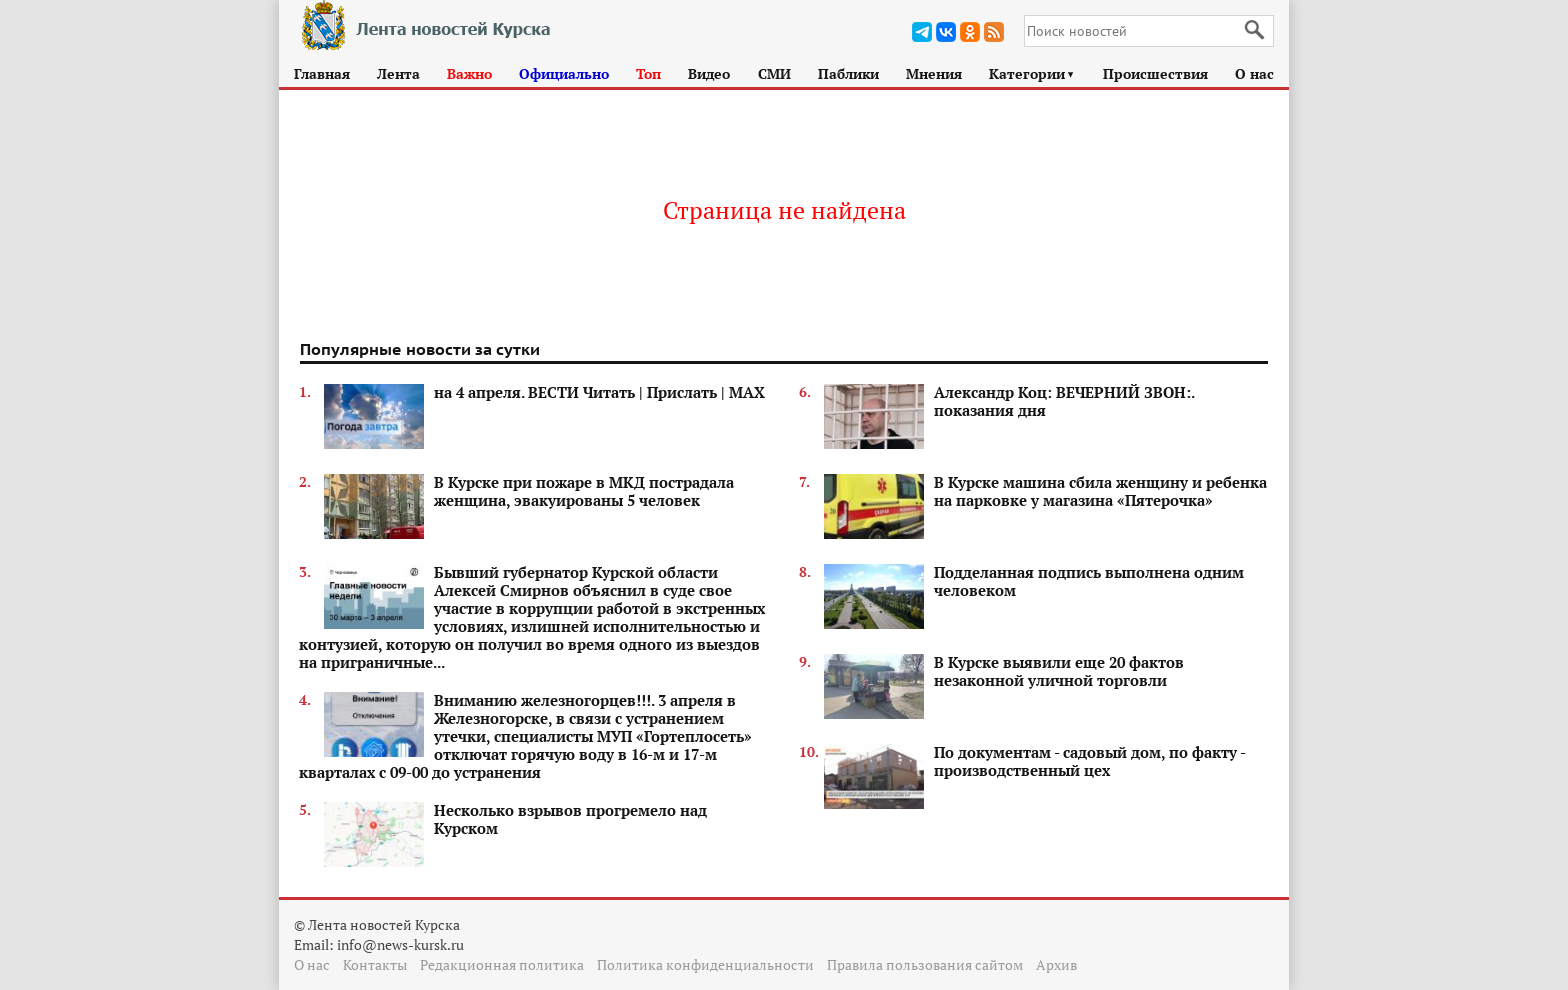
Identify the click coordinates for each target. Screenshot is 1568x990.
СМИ (774, 73)
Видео (709, 73)
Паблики (848, 73)
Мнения (934, 73)
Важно (469, 73)
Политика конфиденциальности (705, 964)
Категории (1032, 73)
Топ (648, 73)
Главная (322, 73)
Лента (398, 73)
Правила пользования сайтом (925, 964)
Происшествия (1155, 73)
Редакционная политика (502, 964)
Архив (1056, 964)
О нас (1254, 73)
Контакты (375, 964)
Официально (564, 73)
